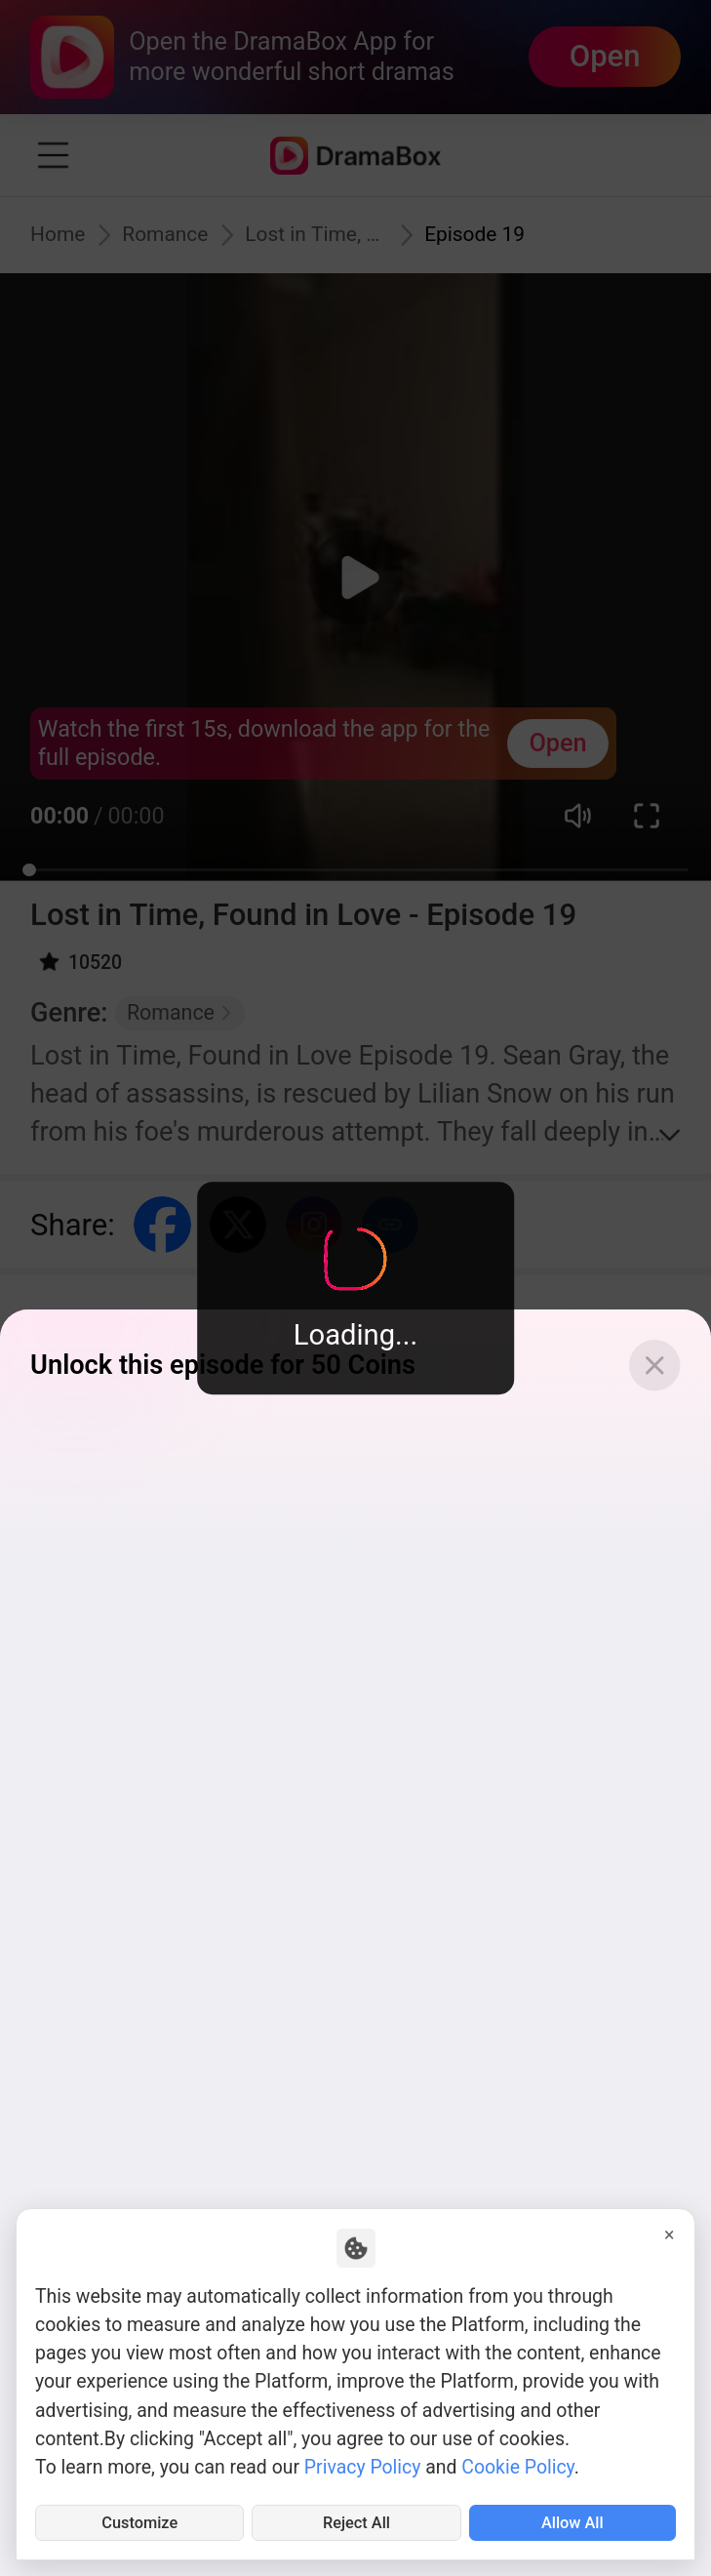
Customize (140, 2519)
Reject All (356, 2519)
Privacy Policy (362, 2460)
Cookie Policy (517, 2460)
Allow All (572, 2519)
